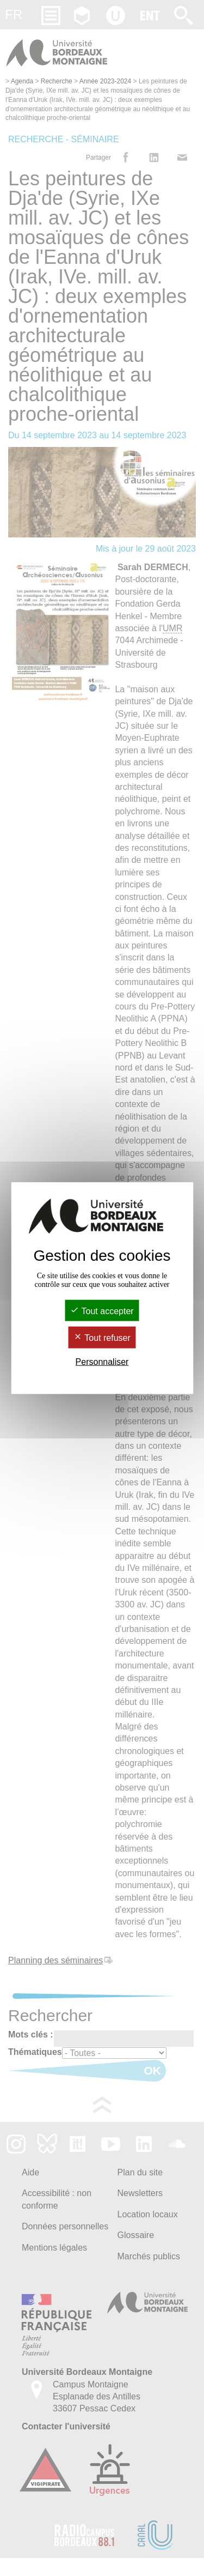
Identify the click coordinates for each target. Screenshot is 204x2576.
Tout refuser (102, 1338)
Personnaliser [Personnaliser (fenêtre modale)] (102, 1361)
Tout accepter (101, 1311)
